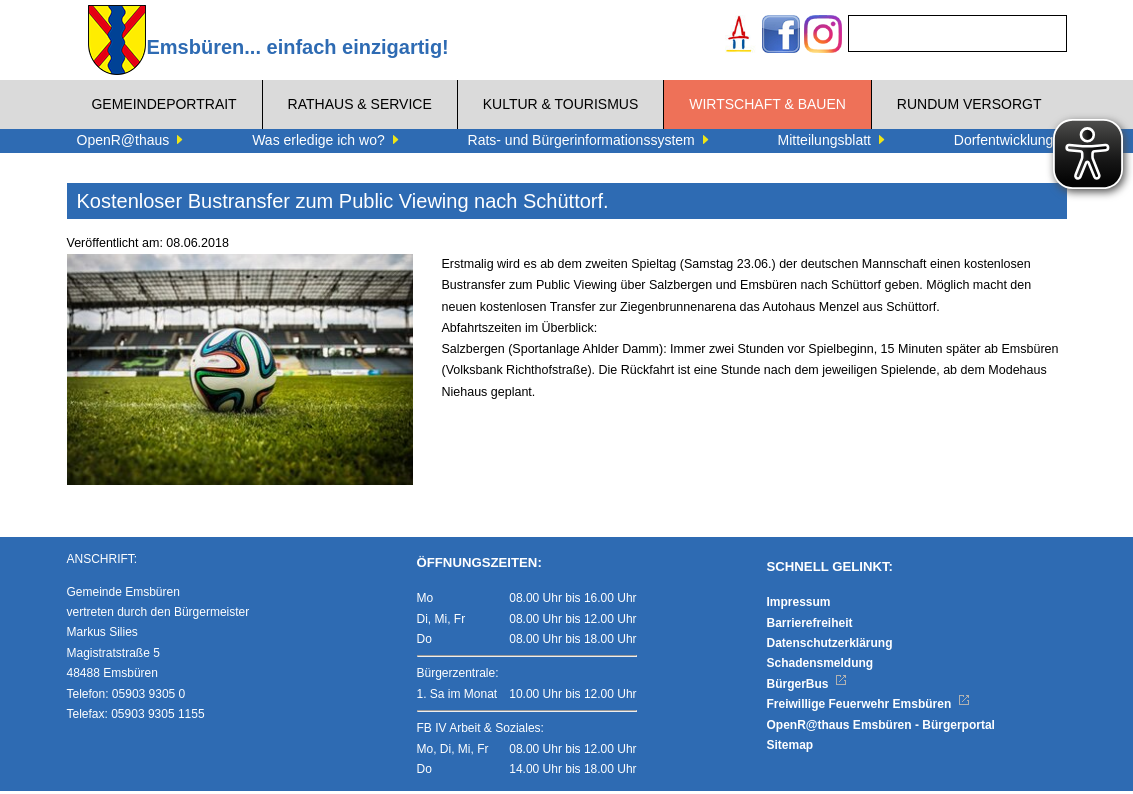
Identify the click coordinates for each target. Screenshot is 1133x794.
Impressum (799, 604)
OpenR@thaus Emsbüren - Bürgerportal (881, 727)
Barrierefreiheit (810, 625)
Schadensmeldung (820, 666)
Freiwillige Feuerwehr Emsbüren (869, 706)
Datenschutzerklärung (830, 645)
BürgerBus (807, 686)
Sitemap (790, 747)
